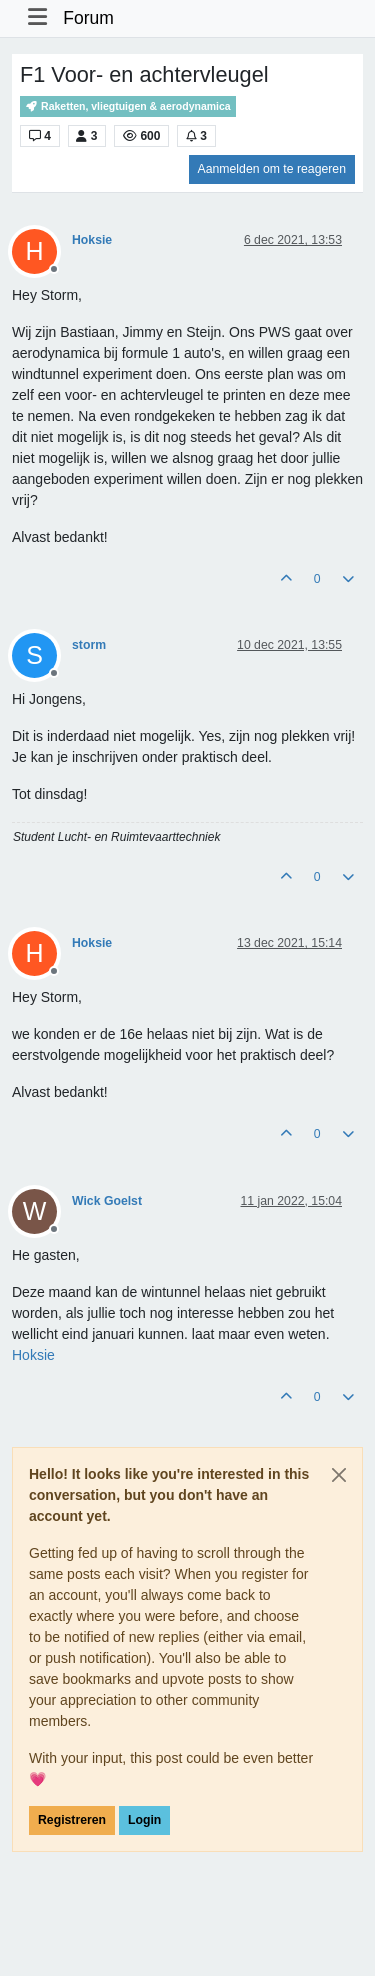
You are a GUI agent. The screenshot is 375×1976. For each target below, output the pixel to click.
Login (144, 1820)
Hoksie (92, 240)
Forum (88, 18)
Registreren (72, 1820)
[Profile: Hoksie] (33, 1355)
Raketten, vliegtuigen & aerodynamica (128, 106)
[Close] (339, 1475)
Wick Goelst (107, 1201)
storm (89, 645)
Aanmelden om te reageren (272, 169)
